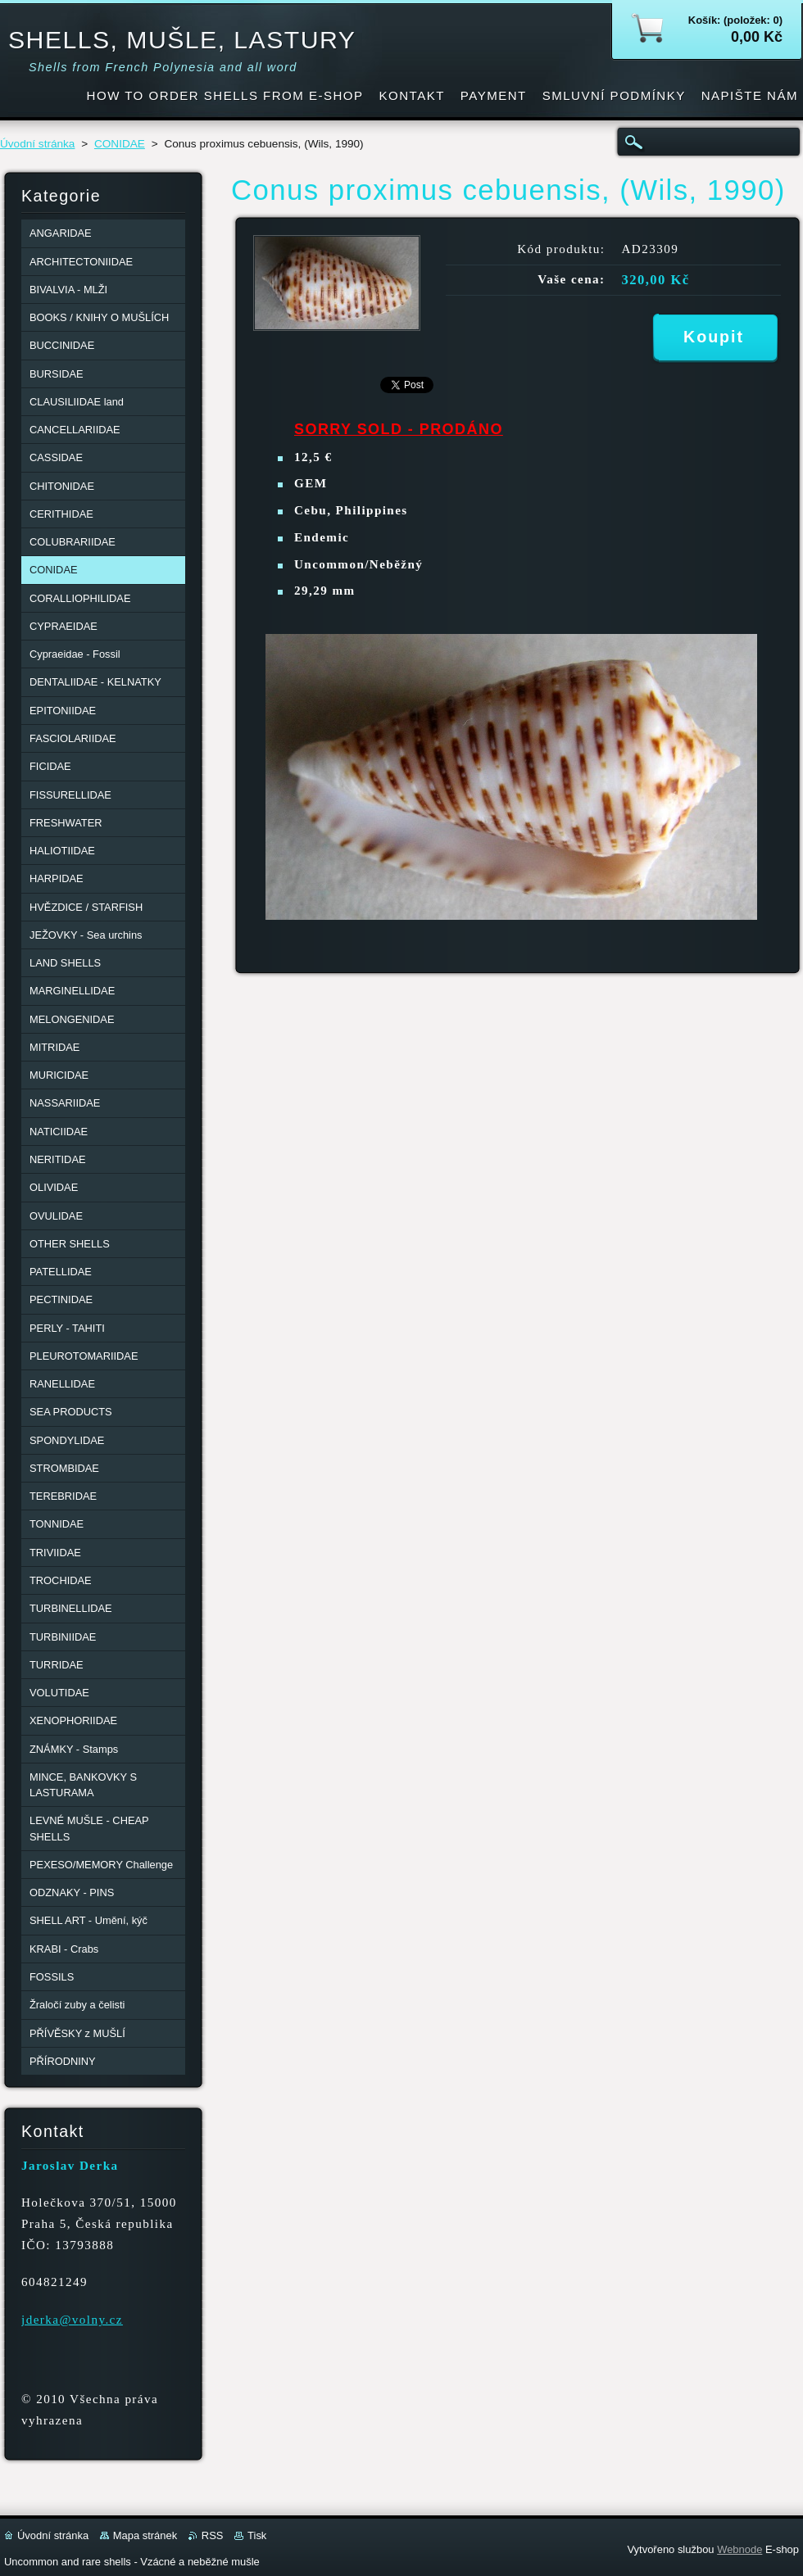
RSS (213, 2535)
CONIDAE (119, 144)
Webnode (739, 2549)
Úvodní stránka (37, 144)
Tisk (256, 2535)
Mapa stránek (145, 2535)
